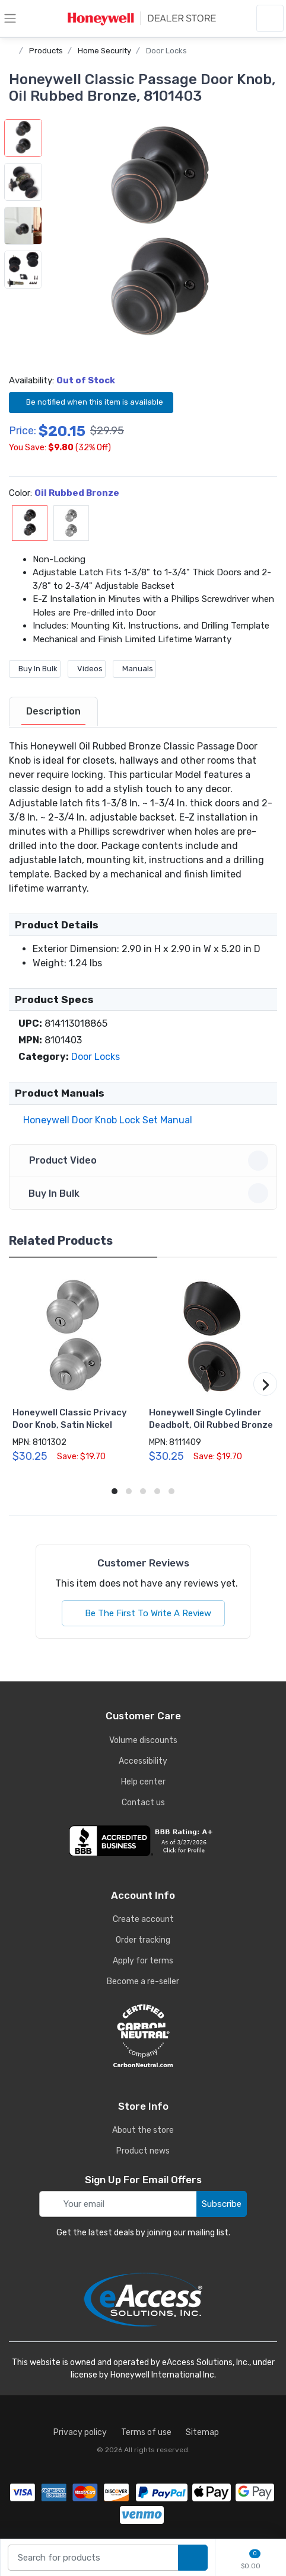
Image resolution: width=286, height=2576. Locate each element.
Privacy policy (80, 2432)
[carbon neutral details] (143, 2035)
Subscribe (221, 2204)
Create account (143, 1919)
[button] (159, 236)
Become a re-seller (143, 1981)
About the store (143, 2130)
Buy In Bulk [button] (144, 1193)
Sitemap (202, 2432)
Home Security (104, 50)
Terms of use (146, 2432)
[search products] (193, 2558)
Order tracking (143, 1940)
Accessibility (143, 1761)
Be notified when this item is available (91, 402)
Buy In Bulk (35, 668)
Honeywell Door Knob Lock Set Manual (105, 1120)
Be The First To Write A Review (143, 1613)
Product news (143, 2151)
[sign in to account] (270, 18)
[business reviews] (143, 1840)
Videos (87, 668)
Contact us (143, 1803)
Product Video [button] (144, 1161)
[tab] (53, 712)
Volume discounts (143, 1740)
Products (46, 50)
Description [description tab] (53, 711)
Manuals (134, 668)
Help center (143, 1782)
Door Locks (166, 50)
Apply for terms (143, 1961)
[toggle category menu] (10, 18)
